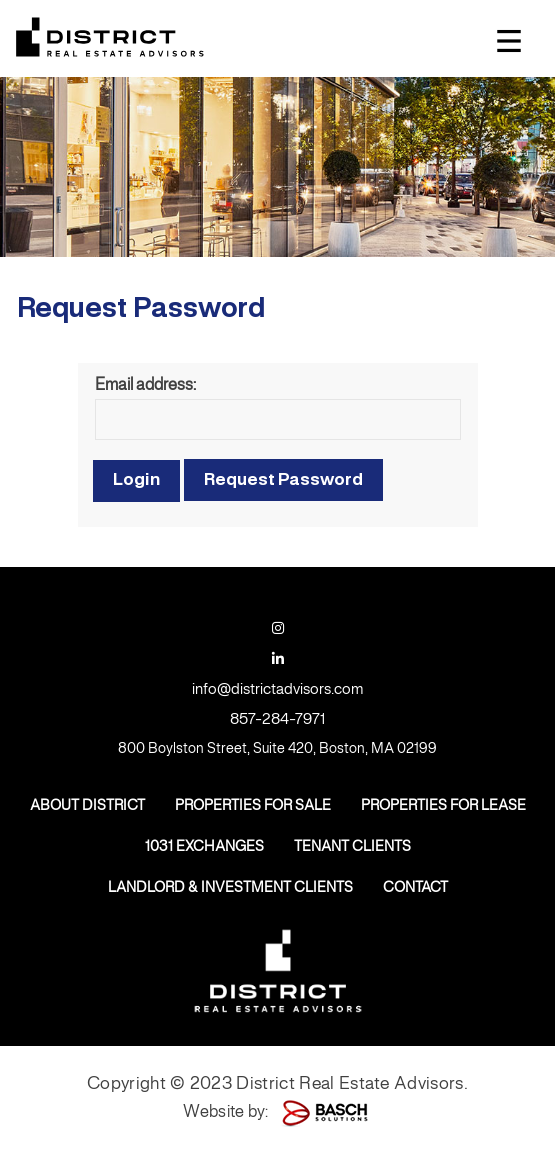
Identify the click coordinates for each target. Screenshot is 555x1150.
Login (137, 480)
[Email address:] (278, 419)
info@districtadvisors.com (277, 690)
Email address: (145, 385)
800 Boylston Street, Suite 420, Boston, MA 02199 (277, 749)
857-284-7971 (277, 720)
